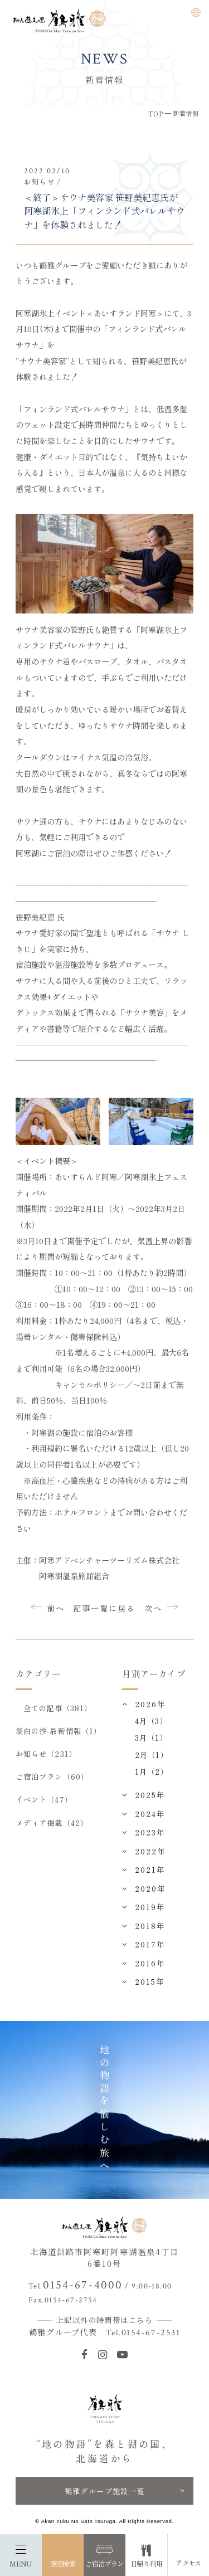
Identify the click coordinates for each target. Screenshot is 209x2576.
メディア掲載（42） (52, 1822)
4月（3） (151, 1720)
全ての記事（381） (58, 1707)
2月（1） (151, 1754)
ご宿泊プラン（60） (52, 1776)
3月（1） (151, 1737)
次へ (153, 1608)
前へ (56, 1608)
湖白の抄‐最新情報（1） (58, 1730)
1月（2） (151, 1771)
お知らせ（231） (46, 1753)
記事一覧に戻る (104, 1608)
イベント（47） (44, 1799)
